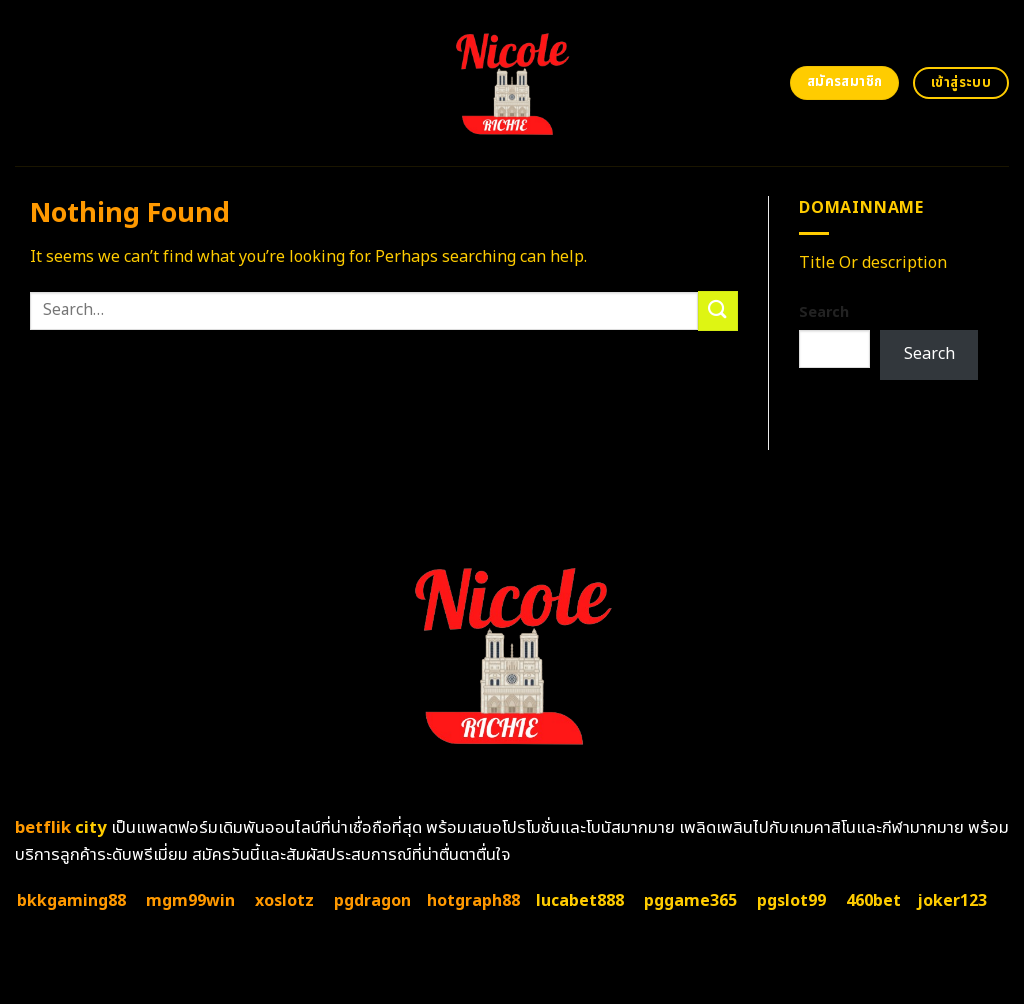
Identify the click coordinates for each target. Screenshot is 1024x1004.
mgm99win (190, 901)
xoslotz (284, 901)
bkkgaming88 (71, 901)
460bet (873, 901)
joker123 (952, 901)
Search (824, 312)
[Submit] (718, 310)
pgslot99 (791, 901)
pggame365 (690, 901)
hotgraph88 (473, 901)
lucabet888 (580, 901)
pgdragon (372, 901)
